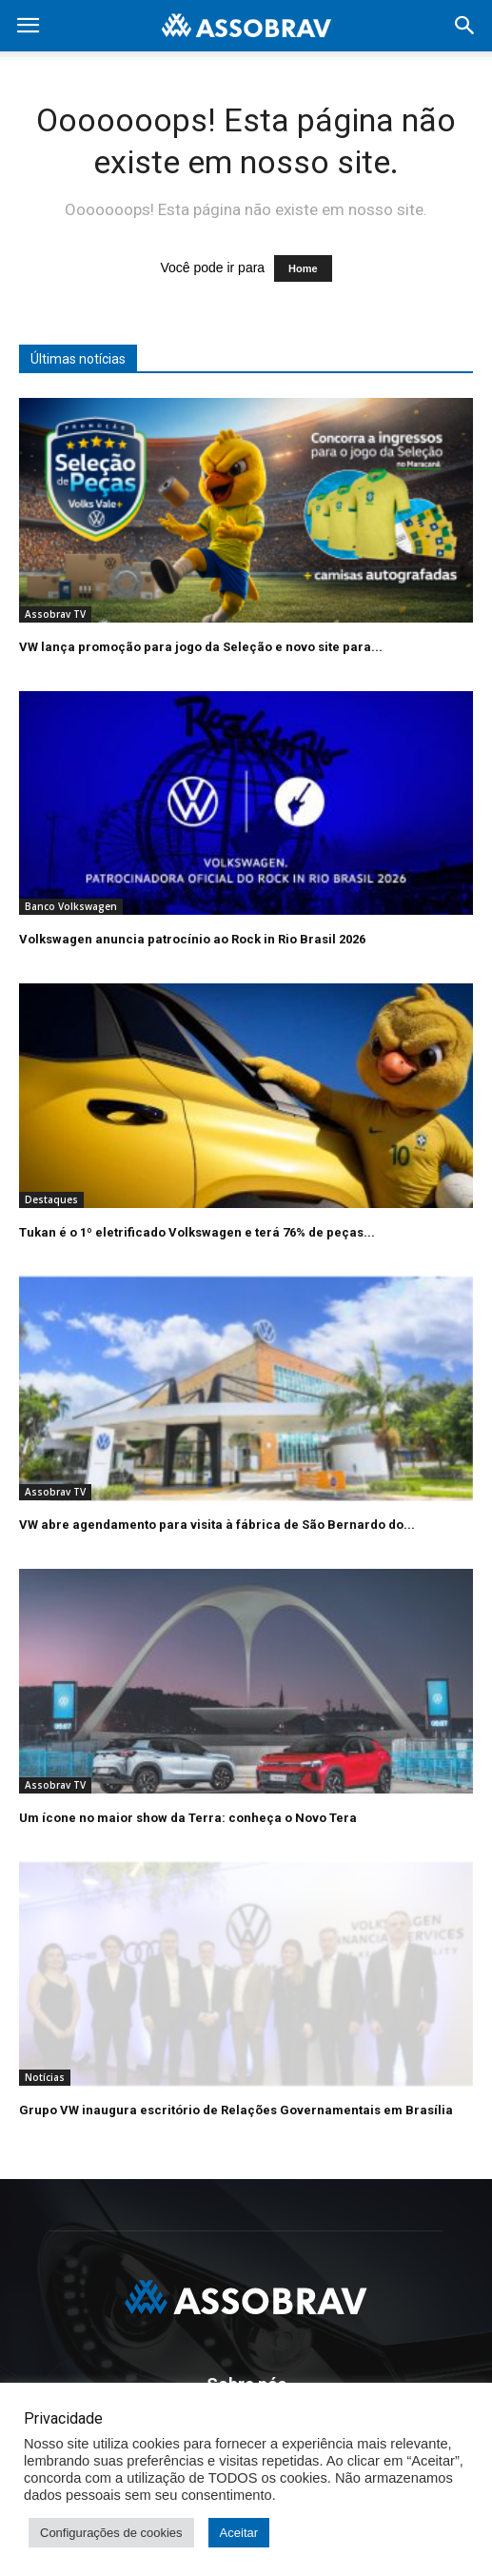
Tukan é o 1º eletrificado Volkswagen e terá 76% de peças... (197, 1232)
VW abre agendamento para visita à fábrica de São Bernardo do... (217, 1524)
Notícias (45, 2077)
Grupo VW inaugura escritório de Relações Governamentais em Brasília (236, 2110)
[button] (465, 25)
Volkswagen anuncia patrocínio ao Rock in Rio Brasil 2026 (192, 939)
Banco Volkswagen (71, 906)
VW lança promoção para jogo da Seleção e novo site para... (201, 647)
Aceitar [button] (239, 2533)
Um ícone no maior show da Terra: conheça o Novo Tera (188, 1818)
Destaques (51, 1199)
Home (303, 268)
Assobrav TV (55, 614)
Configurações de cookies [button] (111, 2533)
